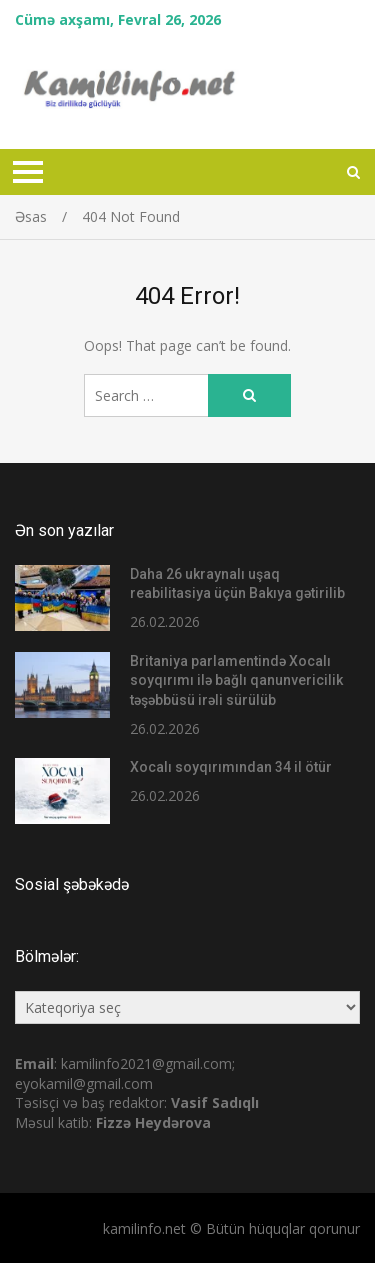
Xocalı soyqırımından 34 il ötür (231, 767)
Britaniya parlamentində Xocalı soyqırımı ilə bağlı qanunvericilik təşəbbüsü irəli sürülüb (236, 680)
